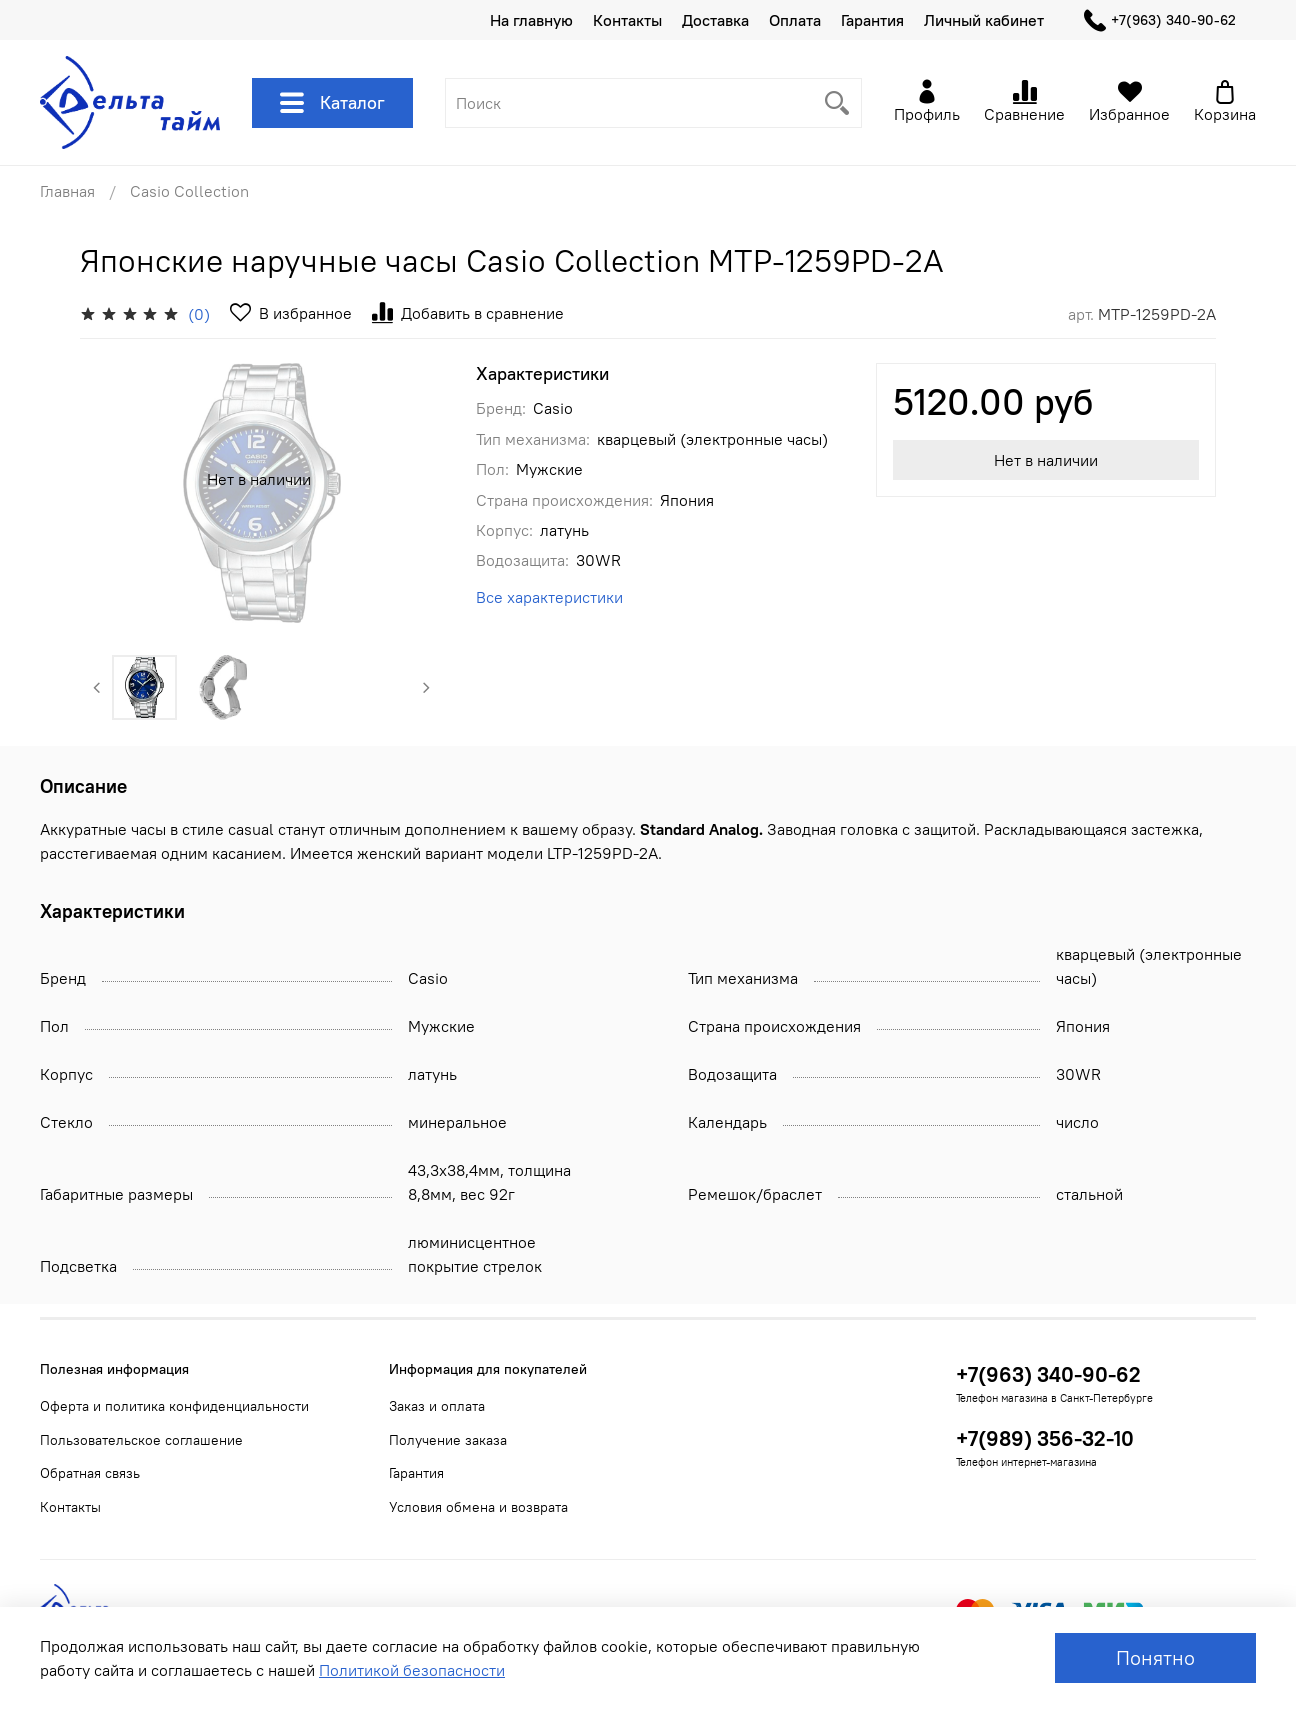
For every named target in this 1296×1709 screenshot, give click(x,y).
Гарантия (872, 20)
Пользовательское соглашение (141, 1440)
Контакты (627, 20)
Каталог (332, 103)
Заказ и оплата (437, 1406)
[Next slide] (427, 688)
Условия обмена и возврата (478, 1507)
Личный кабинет (984, 20)
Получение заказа (448, 1440)
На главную (531, 20)
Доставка (715, 20)
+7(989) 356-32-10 (1045, 1438)
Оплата (795, 20)
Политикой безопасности (412, 1670)
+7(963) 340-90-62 (1160, 20)
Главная (67, 191)
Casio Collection (189, 191)
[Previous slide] (97, 688)
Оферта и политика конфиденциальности (174, 1406)
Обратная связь (90, 1473)
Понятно (1155, 1657)
